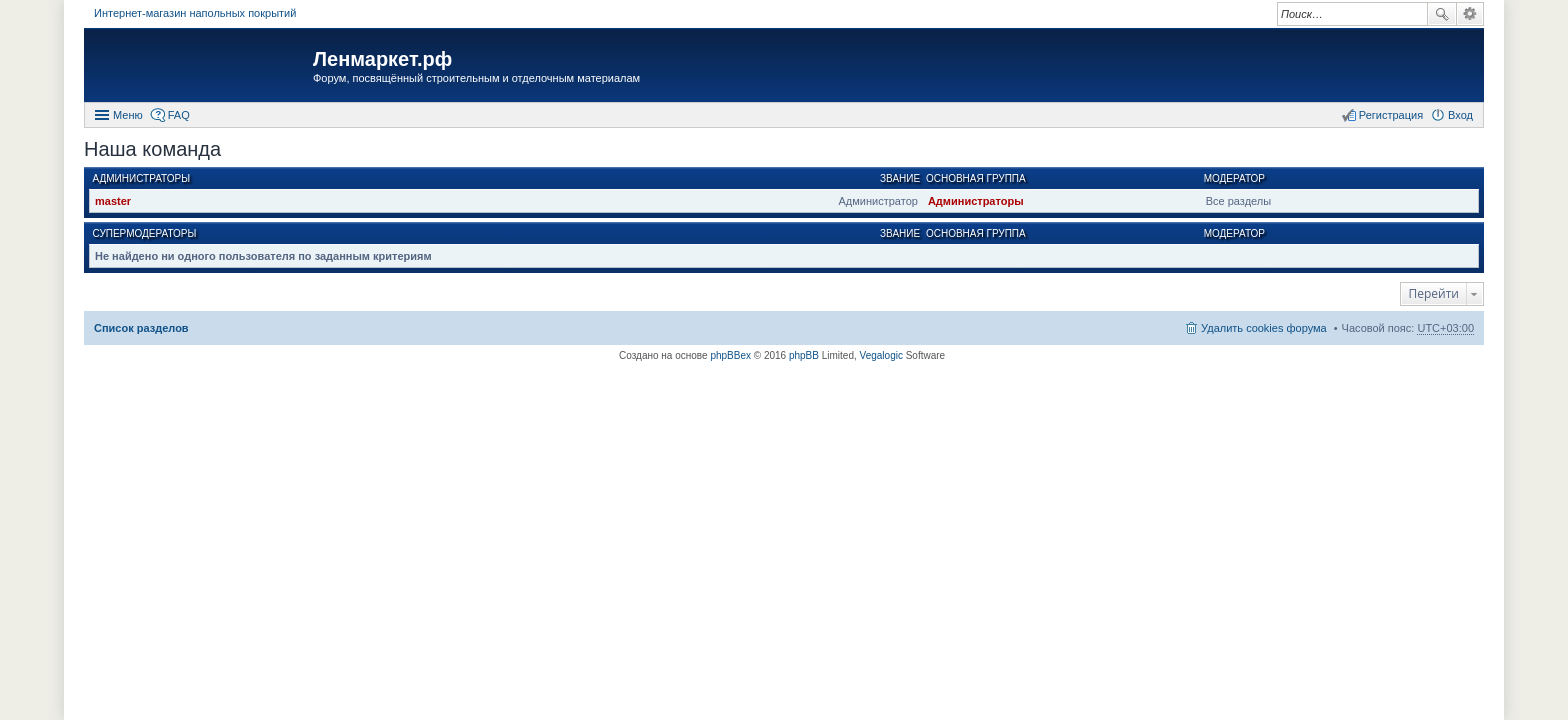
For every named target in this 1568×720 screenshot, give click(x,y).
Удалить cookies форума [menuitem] (1264, 328)
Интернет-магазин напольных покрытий (195, 13)
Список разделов (141, 328)
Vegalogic (881, 355)
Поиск (1442, 14)
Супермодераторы (145, 233)
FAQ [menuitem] (179, 115)
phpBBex (730, 355)
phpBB (804, 355)
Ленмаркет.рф (382, 59)
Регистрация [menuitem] (1391, 115)
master (113, 201)
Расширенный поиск (1470, 14)
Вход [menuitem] (1460, 115)
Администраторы (142, 178)
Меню (128, 115)
